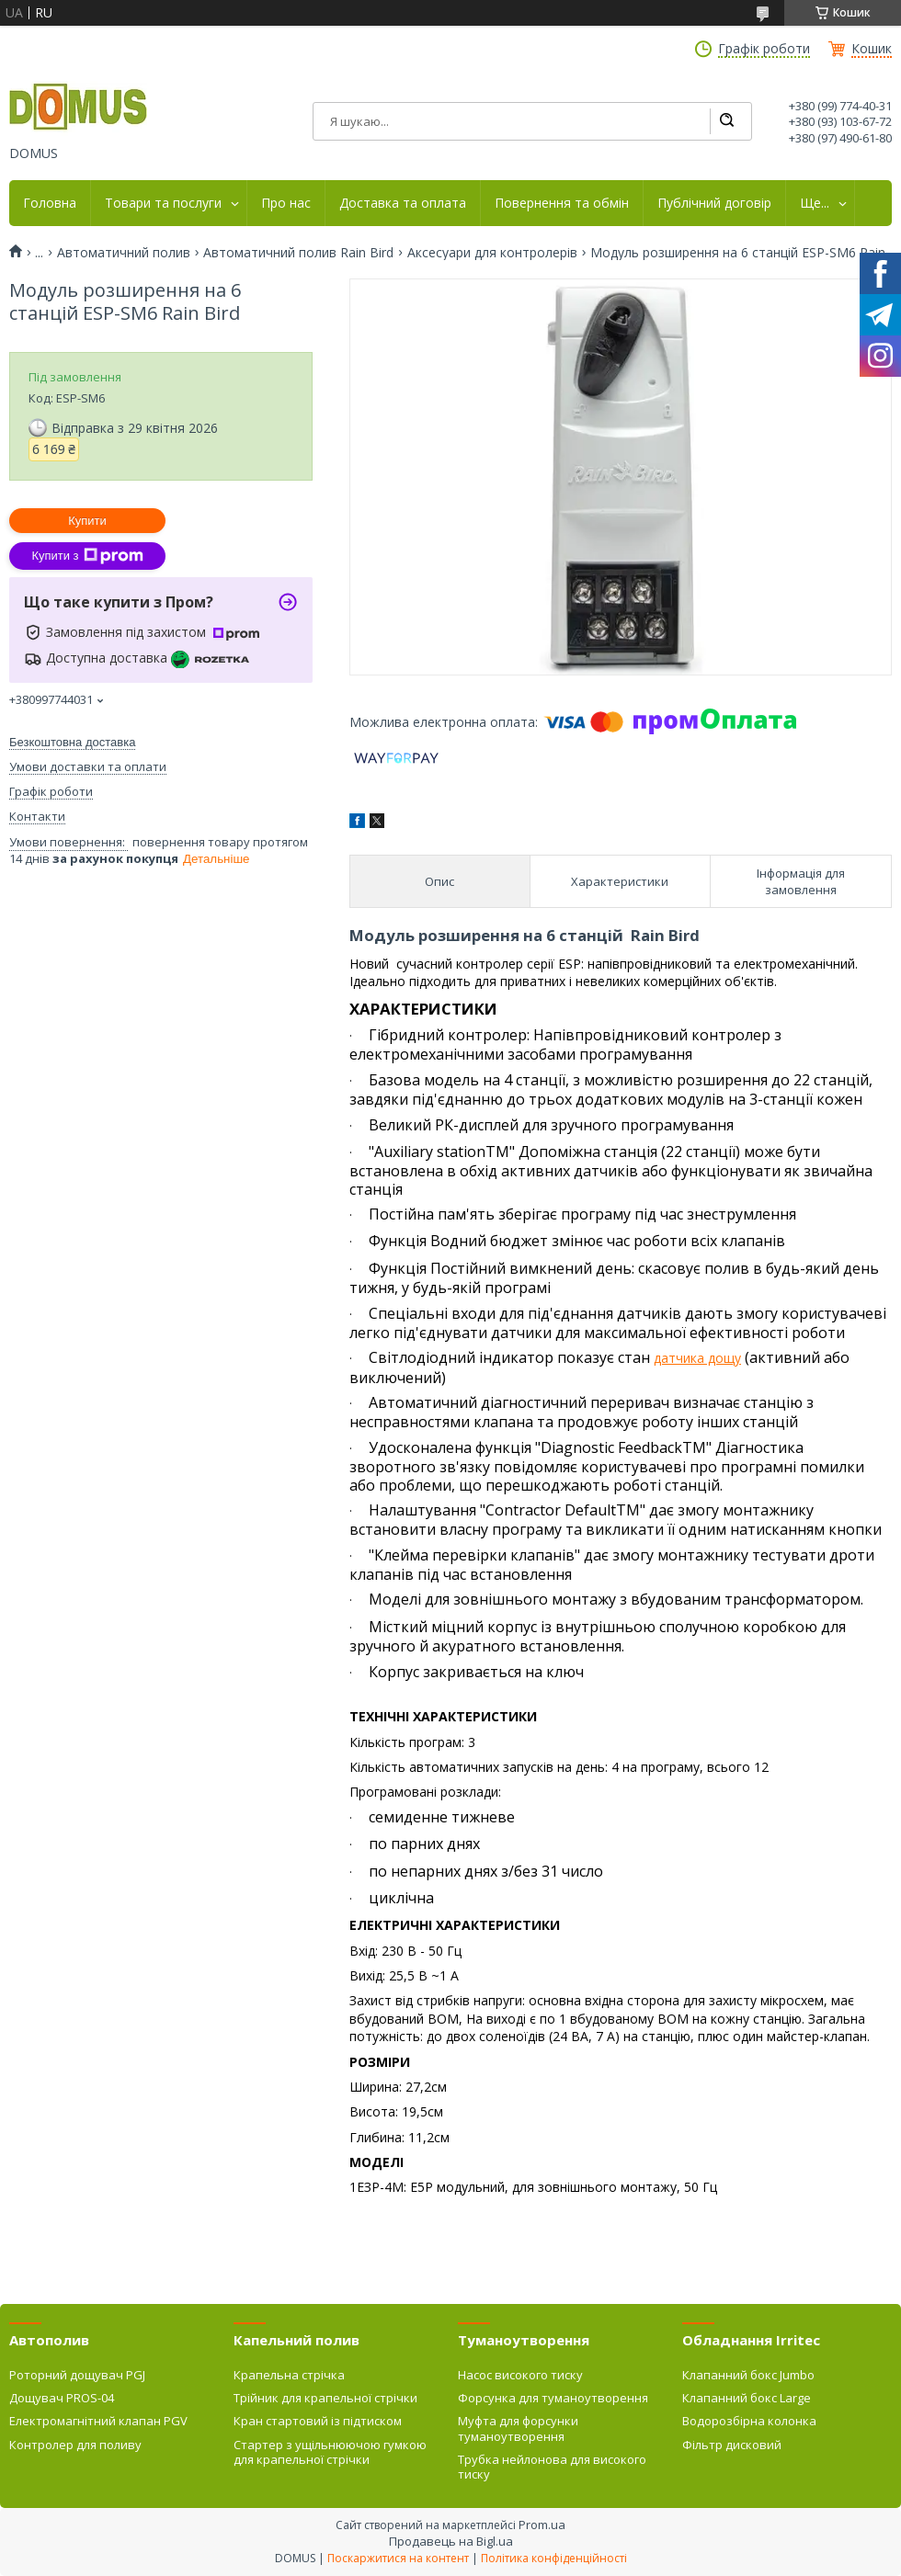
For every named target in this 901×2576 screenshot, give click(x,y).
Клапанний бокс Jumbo (748, 2374)
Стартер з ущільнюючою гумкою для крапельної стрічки (330, 2452)
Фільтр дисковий (731, 2444)
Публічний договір (714, 203)
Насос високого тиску (520, 2374)
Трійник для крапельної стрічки (325, 2397)
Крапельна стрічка (289, 2374)
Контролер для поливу (75, 2444)
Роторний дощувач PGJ (77, 2374)
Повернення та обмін (562, 203)
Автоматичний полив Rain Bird (298, 252)
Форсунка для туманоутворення (553, 2397)
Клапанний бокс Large (746, 2397)
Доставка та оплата (402, 203)
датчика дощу (697, 1358)
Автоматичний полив (123, 252)
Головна (49, 203)
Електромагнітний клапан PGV (98, 2420)
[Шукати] (726, 121)
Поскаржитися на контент (398, 2558)
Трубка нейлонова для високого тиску (552, 2466)
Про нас (286, 203)
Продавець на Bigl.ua (451, 2541)
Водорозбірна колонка (749, 2420)
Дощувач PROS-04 (61, 2397)
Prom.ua (542, 2524)
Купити (87, 521)
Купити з (87, 556)
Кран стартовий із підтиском (318, 2420)
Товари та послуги (163, 203)
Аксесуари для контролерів (492, 252)
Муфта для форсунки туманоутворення (518, 2428)
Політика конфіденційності (554, 2558)
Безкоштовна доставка (72, 742)
